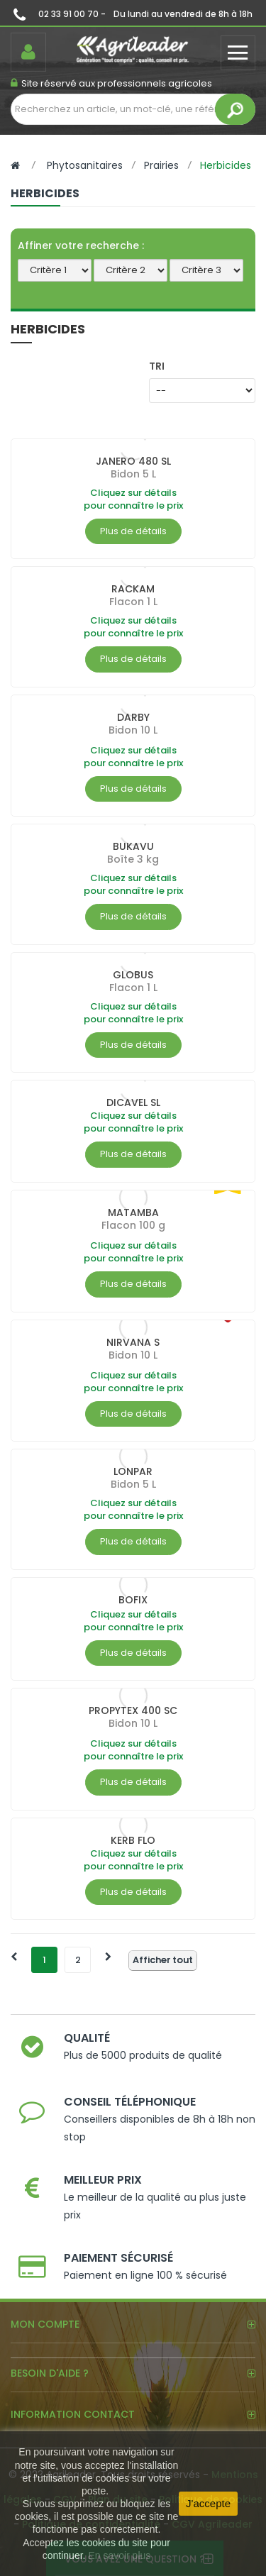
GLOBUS (133, 975)
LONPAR (133, 1471)
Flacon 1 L (133, 602)
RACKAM (133, 589)
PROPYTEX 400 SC (133, 1710)
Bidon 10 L (133, 730)
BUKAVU (133, 846)
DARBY (133, 717)
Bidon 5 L (133, 474)
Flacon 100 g (133, 1225)
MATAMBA (133, 1212)
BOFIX (133, 1600)
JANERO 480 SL (133, 461)
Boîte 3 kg (133, 859)
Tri (157, 365)
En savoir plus (119, 2555)
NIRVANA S (133, 1342)
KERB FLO (133, 1840)
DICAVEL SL (133, 1102)
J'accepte (208, 2503)
